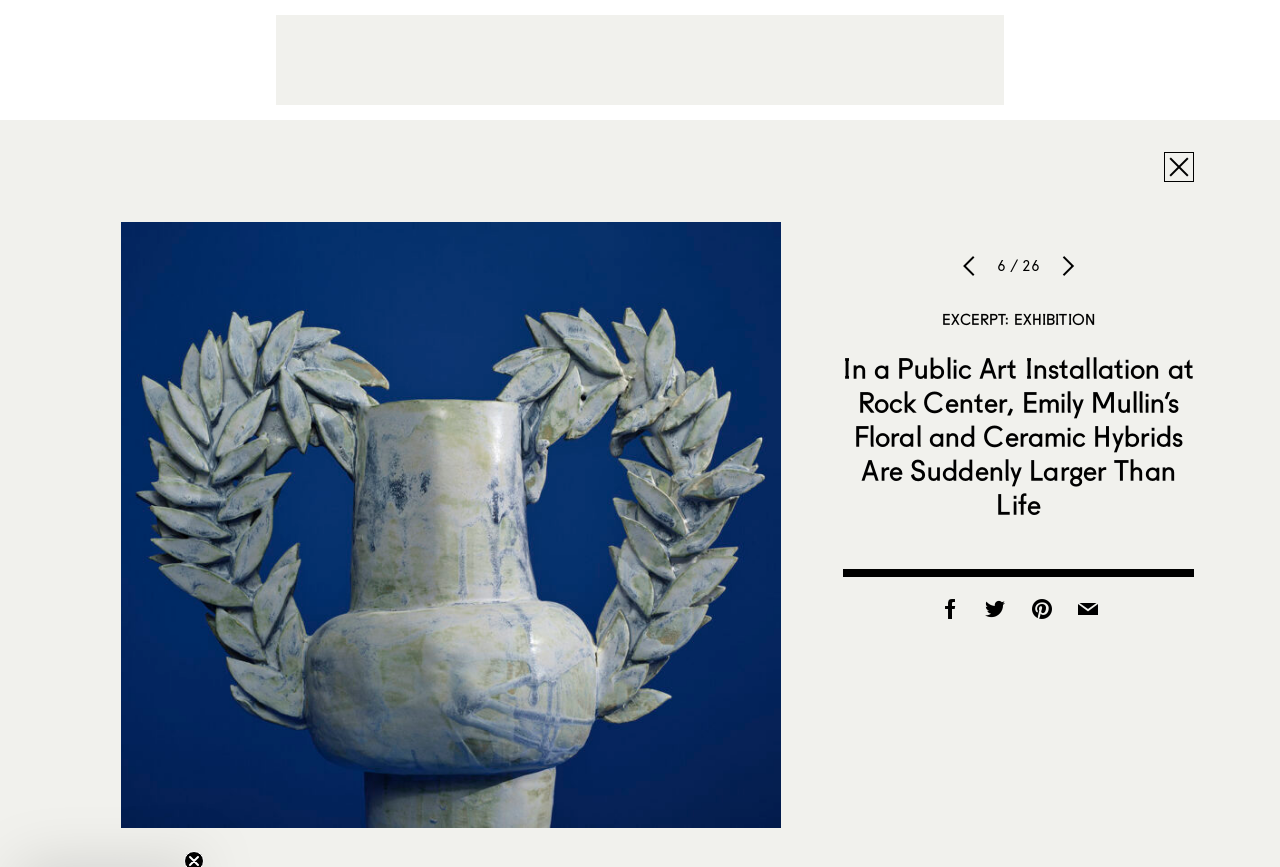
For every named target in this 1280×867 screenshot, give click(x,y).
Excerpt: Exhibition (1018, 319)
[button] (104, 842)
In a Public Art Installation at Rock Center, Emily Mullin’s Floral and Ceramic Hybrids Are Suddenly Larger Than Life (1018, 436)
